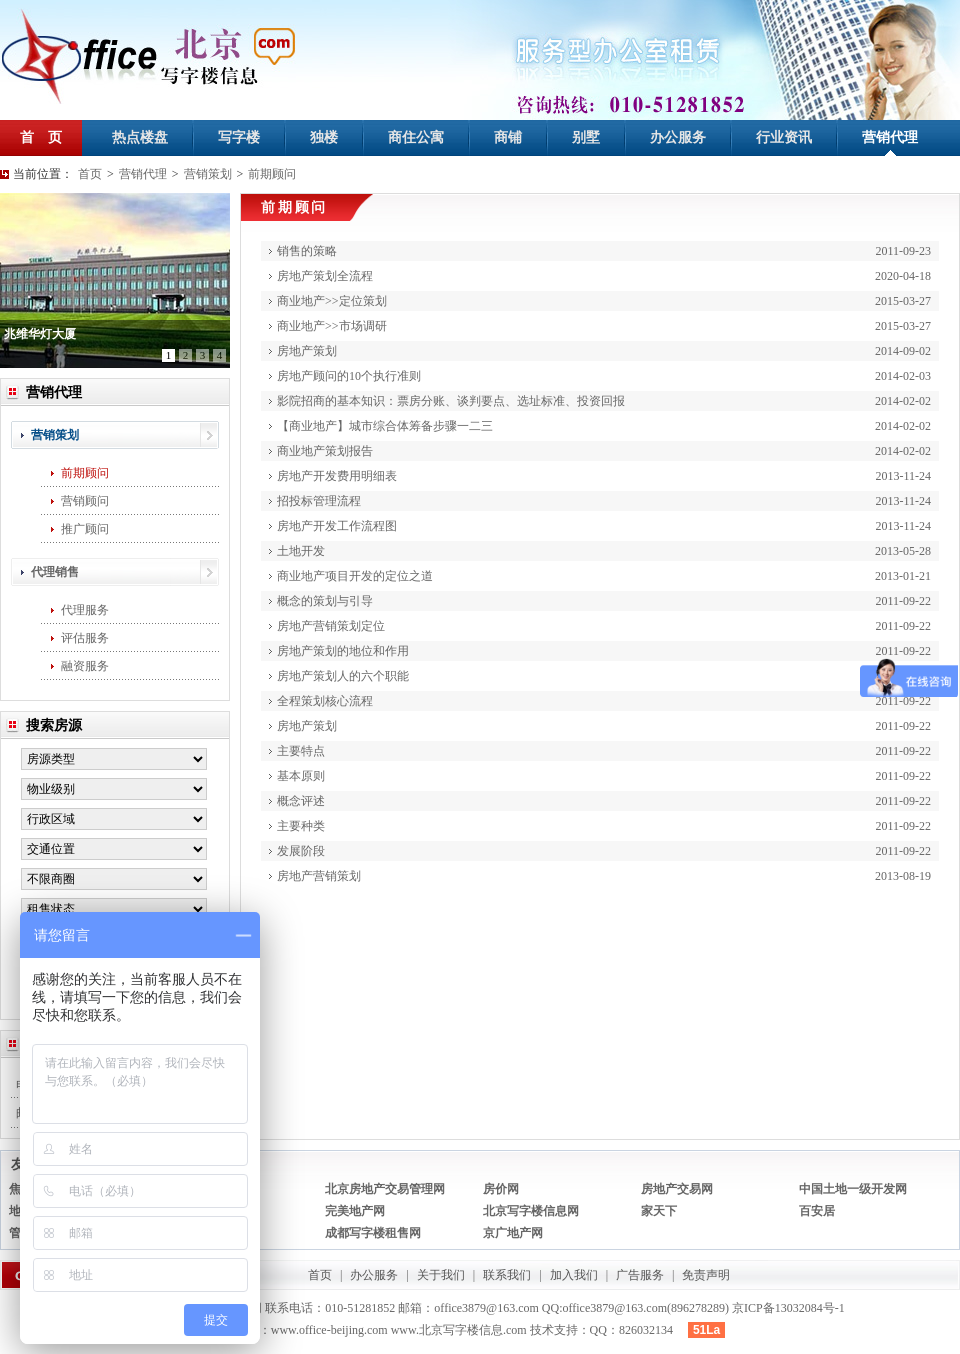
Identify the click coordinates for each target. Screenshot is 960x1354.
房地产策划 (307, 351)
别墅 (586, 137)
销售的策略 (307, 251)
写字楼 (239, 137)
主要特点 (301, 751)
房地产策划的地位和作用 (343, 651)
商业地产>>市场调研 (332, 326)
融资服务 (85, 666)
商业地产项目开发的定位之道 (355, 576)
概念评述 (301, 801)
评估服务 (85, 638)
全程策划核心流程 (325, 701)
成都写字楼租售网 (373, 1233)
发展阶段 (301, 851)
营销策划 (208, 174)
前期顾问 (272, 174)
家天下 (659, 1211)
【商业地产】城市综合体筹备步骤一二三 (385, 426)
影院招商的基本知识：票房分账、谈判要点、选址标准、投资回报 (451, 401)
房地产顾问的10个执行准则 (349, 376)
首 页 (41, 137)
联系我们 (507, 1275)
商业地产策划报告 (325, 451)
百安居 (817, 1211)
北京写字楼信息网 (531, 1211)
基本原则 (301, 776)
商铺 (508, 137)
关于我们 (441, 1275)
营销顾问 (85, 501)
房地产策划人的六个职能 (343, 676)
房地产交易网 (677, 1189)
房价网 (501, 1189)
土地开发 (301, 551)
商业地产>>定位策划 (332, 301)
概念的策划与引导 (325, 601)
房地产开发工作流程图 (337, 526)
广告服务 (640, 1275)
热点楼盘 (140, 137)
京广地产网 (513, 1233)
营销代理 (890, 137)
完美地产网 (355, 1211)
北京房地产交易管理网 (385, 1189)
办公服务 (678, 137)
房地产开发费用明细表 (337, 476)
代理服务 (85, 610)
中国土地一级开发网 (853, 1189)
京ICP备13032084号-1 (788, 1308)
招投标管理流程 (319, 501)
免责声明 (706, 1275)
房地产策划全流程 (325, 276)
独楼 (324, 137)
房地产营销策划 (319, 876)
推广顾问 (85, 529)
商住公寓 (416, 137)
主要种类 (301, 826)
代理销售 (55, 572)
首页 (90, 174)
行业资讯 (784, 137)
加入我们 (574, 1275)
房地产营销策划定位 (331, 626)
